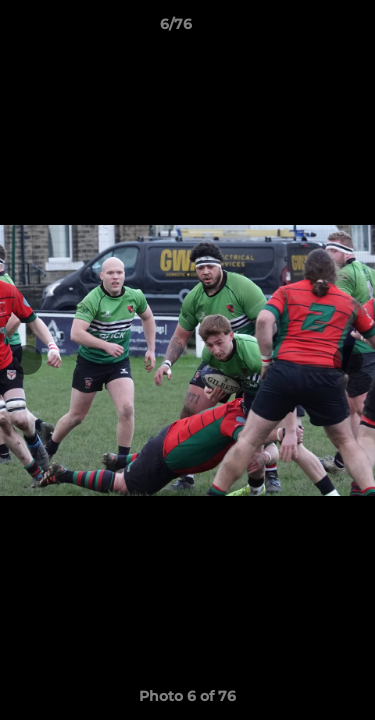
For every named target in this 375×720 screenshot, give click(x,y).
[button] (303, 29)
